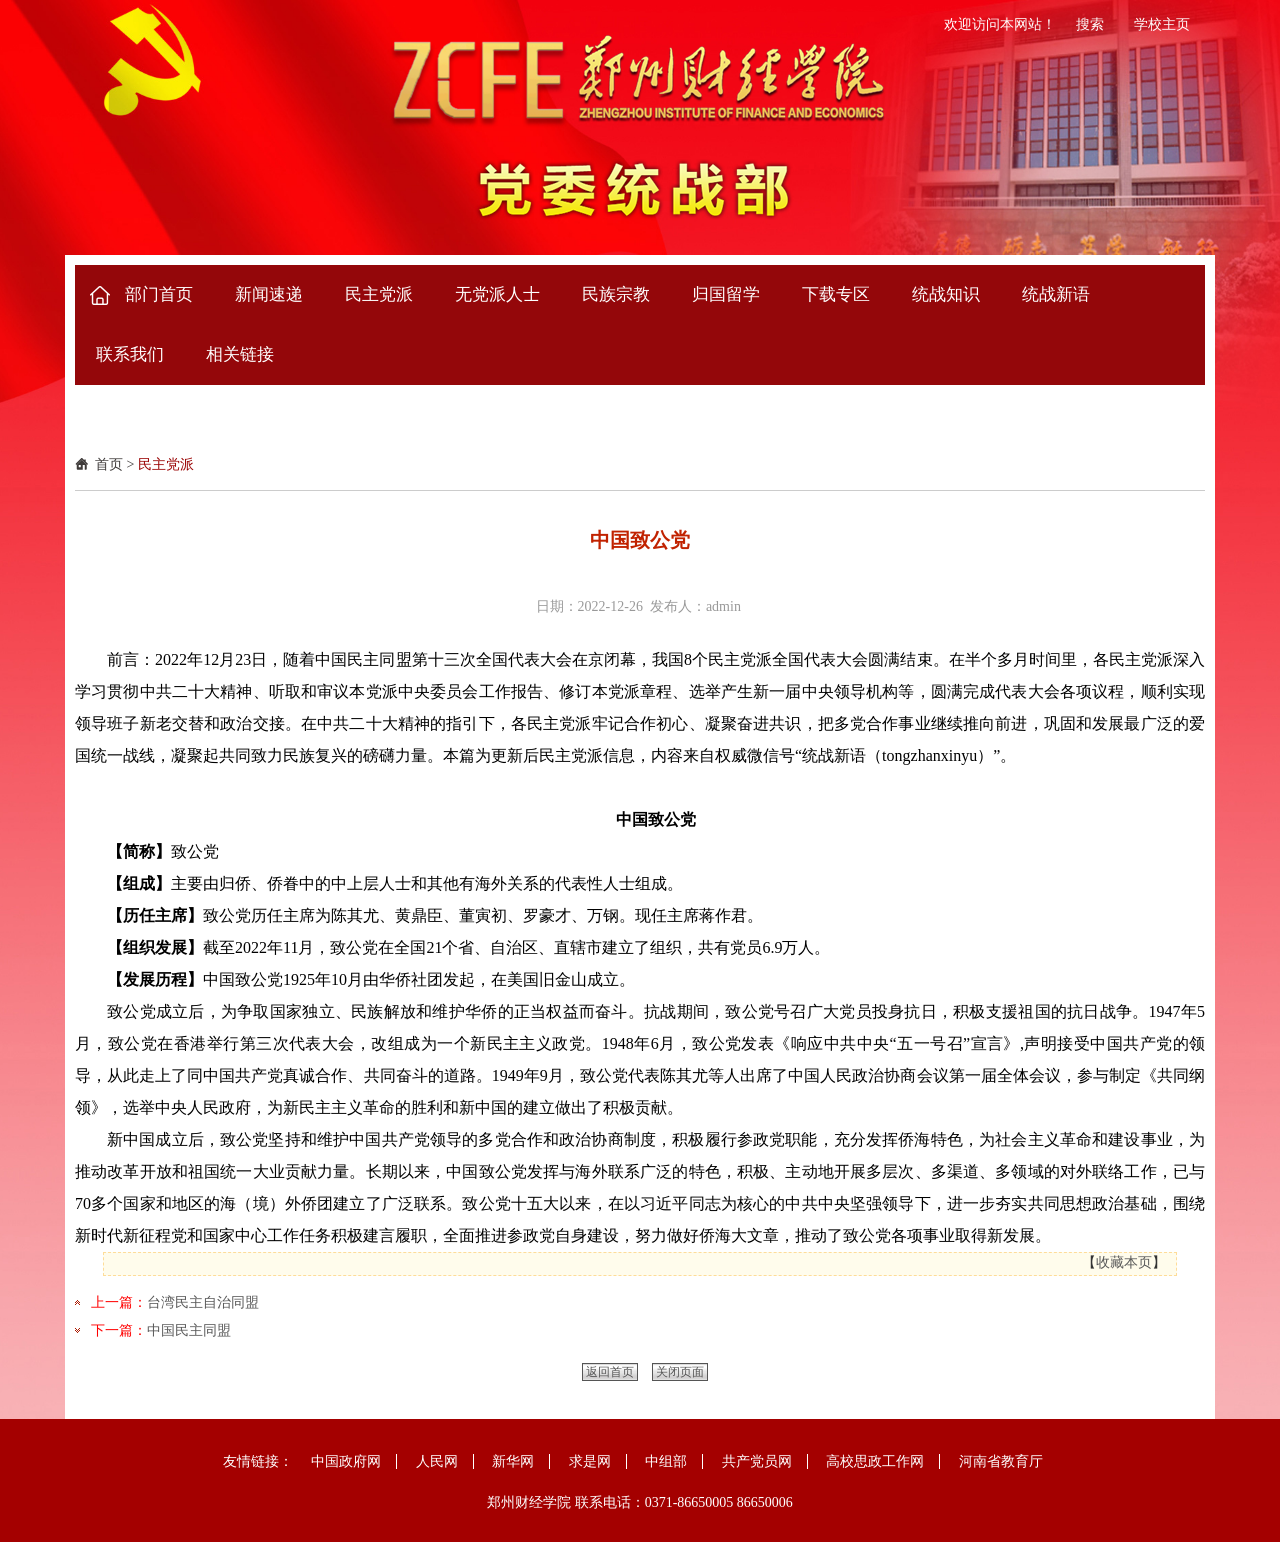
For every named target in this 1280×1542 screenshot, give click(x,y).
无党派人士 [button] (497, 294)
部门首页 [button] (159, 294)
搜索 (1090, 24)
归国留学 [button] (726, 294)
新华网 (513, 1461)
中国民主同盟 (189, 1330)
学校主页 (1162, 24)
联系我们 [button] (130, 354)
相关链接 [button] (240, 354)
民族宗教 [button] (616, 294)
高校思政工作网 (875, 1461)
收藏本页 (1124, 1262)
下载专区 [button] (836, 294)
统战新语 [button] (1056, 294)
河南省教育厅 (1001, 1461)
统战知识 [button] (946, 294)
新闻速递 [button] (269, 294)
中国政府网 (346, 1461)
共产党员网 (757, 1461)
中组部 (666, 1461)
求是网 (590, 1461)
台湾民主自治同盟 (203, 1302)
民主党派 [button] (379, 294)
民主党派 (166, 464)
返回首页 (610, 1372)
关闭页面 (680, 1372)
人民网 (437, 1461)
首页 (109, 464)
